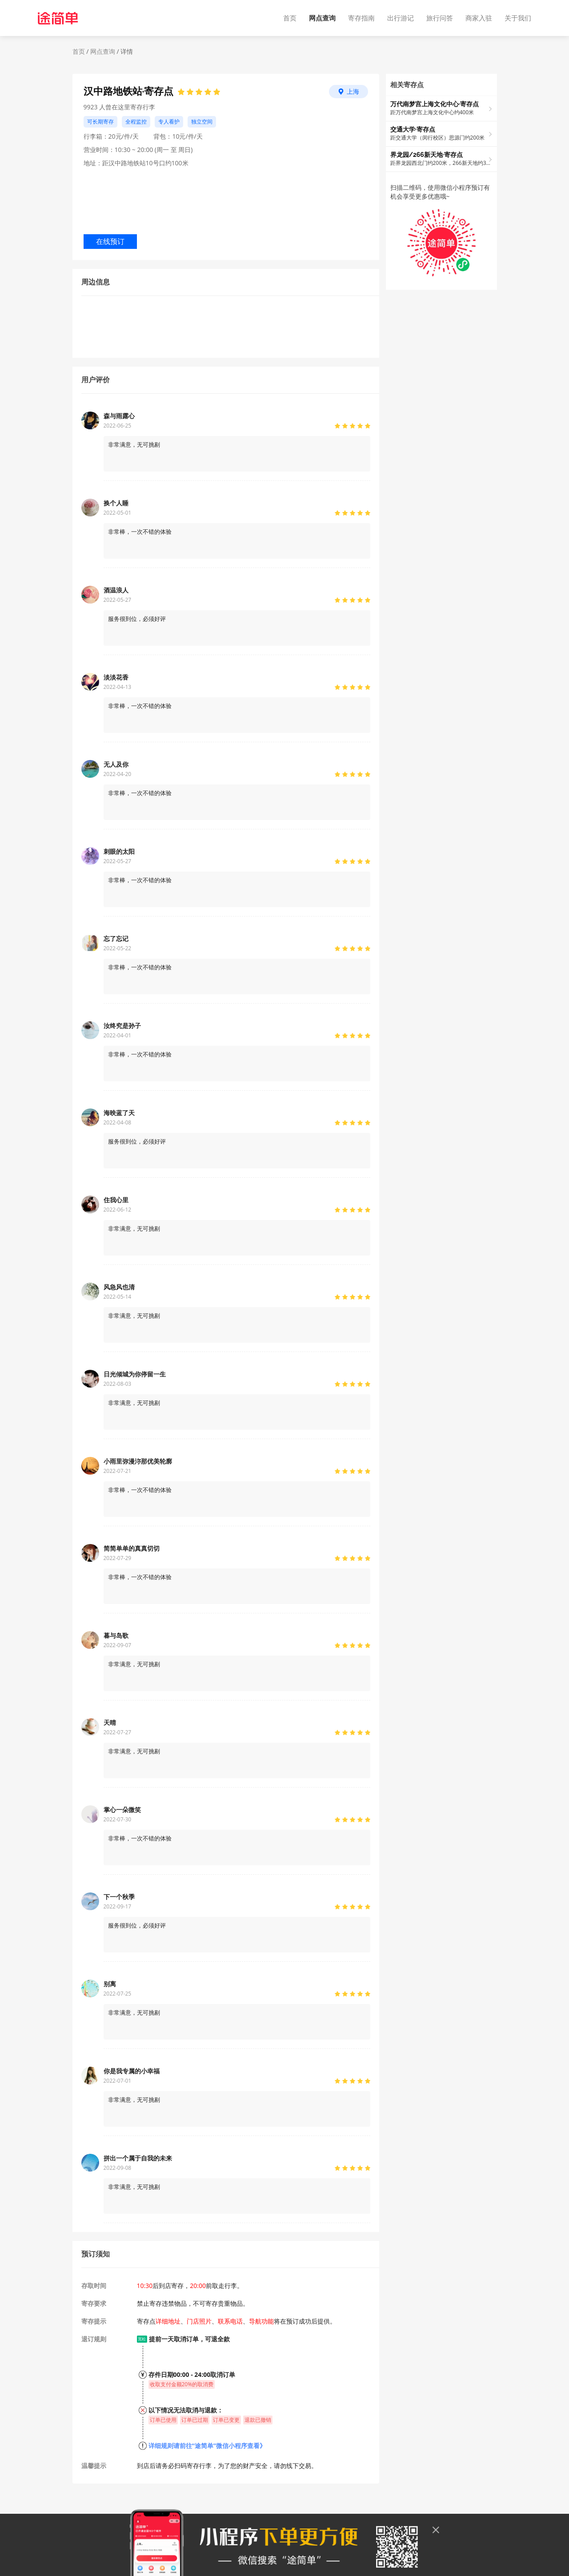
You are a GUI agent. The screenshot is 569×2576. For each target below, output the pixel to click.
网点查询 (322, 17)
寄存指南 (361, 17)
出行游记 (400, 17)
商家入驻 (478, 17)
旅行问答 (439, 17)
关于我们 (518, 17)
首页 (290, 17)
